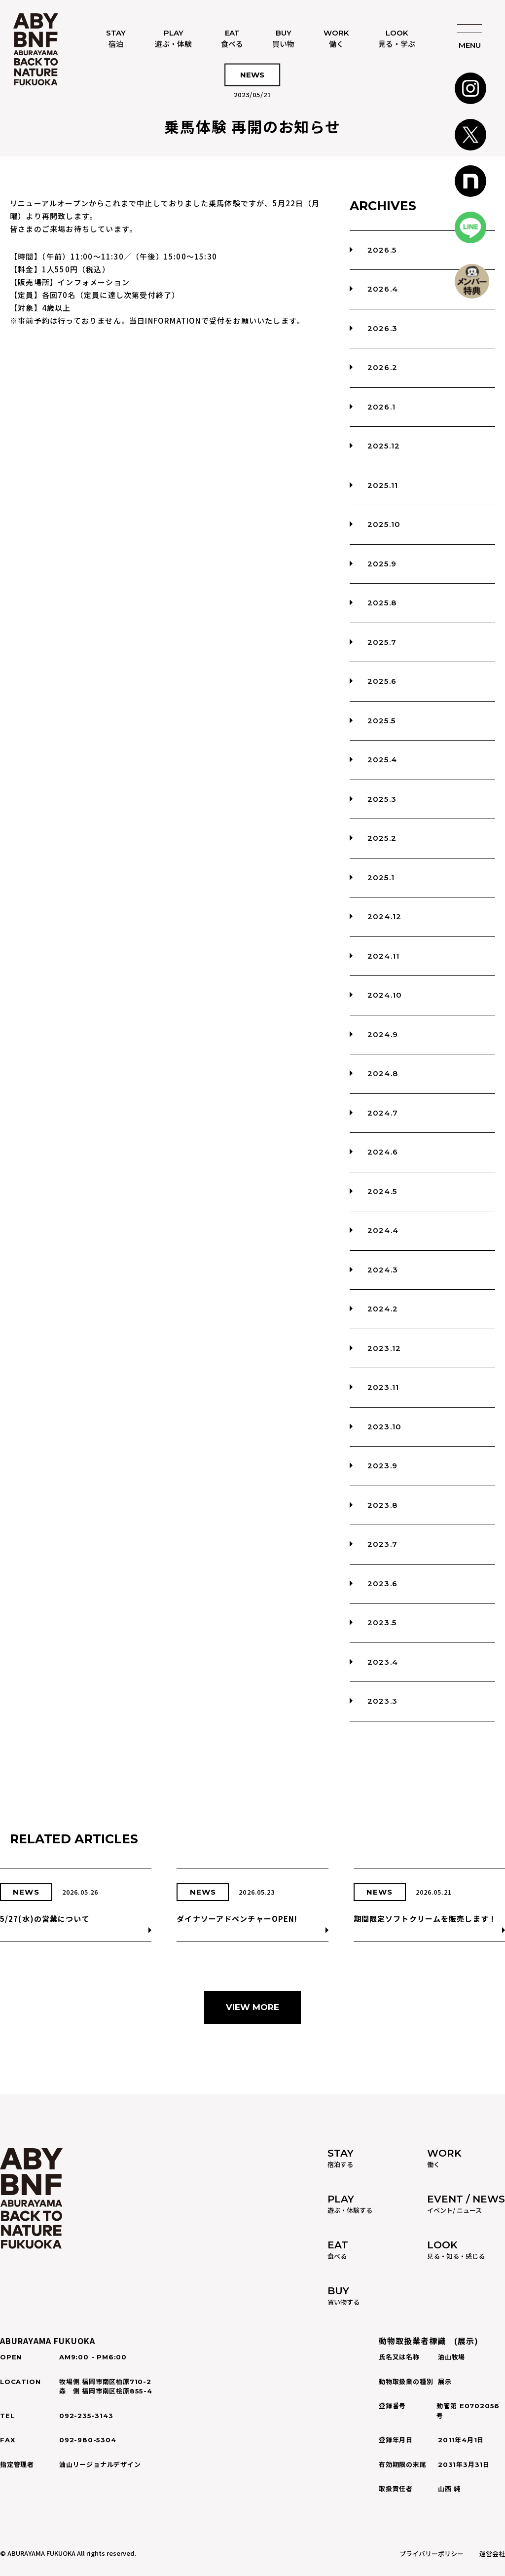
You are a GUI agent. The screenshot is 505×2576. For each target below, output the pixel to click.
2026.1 (381, 406)
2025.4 (382, 759)
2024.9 (382, 1034)
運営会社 (492, 2553)
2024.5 (382, 1191)
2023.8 (382, 1505)
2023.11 (383, 1387)
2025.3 (382, 799)
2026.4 (382, 289)
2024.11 (383, 956)
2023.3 (382, 1701)
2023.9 (382, 1465)
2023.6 (382, 1583)
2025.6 (382, 681)
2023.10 (384, 1426)
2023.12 (384, 1348)
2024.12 (384, 916)
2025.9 (382, 563)
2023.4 (382, 1662)
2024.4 (382, 1230)
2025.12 (383, 445)
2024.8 (382, 1073)
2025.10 (383, 524)
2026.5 (382, 250)
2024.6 (382, 1152)
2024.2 (382, 1308)
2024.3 (382, 1269)
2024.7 (382, 1113)
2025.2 (382, 838)
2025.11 (382, 485)
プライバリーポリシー (431, 2553)
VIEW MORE (252, 2007)
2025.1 (381, 877)
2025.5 (381, 720)
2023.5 (382, 1622)
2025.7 (382, 642)
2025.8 (382, 602)
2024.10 (384, 995)
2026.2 (382, 367)
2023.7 (382, 1544)
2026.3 (382, 328)
